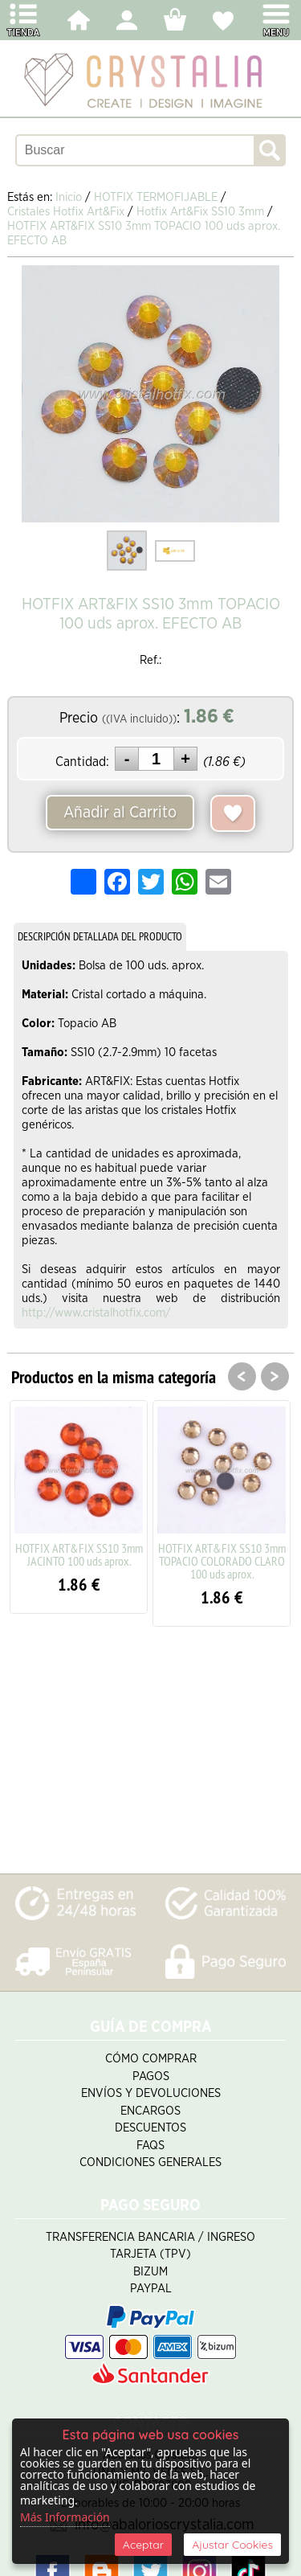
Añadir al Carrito (120, 813)
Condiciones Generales (150, 2162)
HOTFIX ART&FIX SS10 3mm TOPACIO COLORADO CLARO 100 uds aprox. (222, 1561)
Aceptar (143, 2544)
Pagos (150, 2076)
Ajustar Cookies (232, 2544)
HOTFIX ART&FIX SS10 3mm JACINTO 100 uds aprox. (79, 1554)
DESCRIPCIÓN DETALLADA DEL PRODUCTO (100, 936)
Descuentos (150, 2128)
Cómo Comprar (151, 2059)
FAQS (150, 2146)
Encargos (150, 2111)
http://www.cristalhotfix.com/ (96, 1313)
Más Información (65, 2517)
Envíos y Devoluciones (151, 2093)
